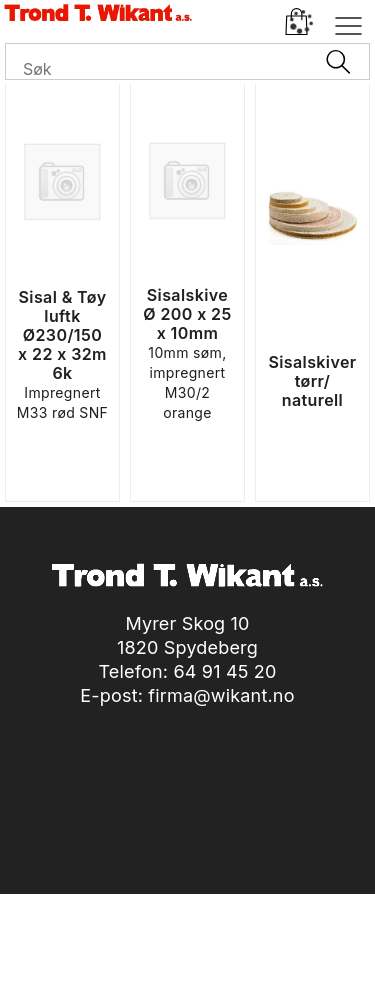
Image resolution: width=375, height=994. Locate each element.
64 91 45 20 (224, 671)
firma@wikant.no (221, 695)
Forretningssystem (88, 953)
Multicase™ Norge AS (187, 973)
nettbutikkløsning (230, 953)
